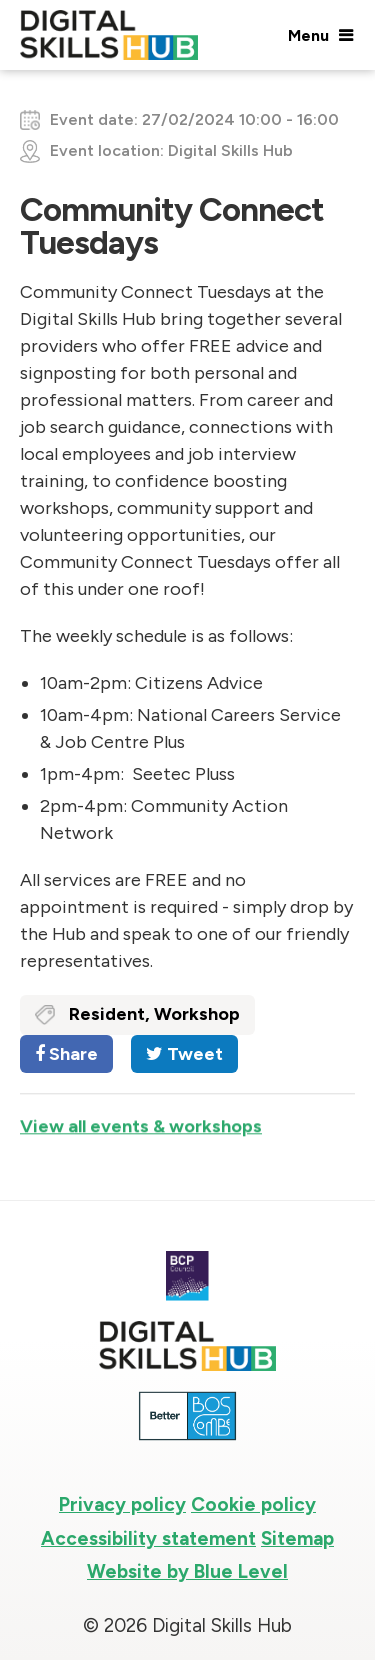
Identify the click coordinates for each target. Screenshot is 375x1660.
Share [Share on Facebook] (66, 1054)
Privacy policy (122, 1504)
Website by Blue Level (187, 1571)
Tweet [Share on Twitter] (184, 1054)
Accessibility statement (148, 1538)
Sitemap (297, 1538)
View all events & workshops (141, 1131)
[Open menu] (320, 35)
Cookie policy (253, 1504)
